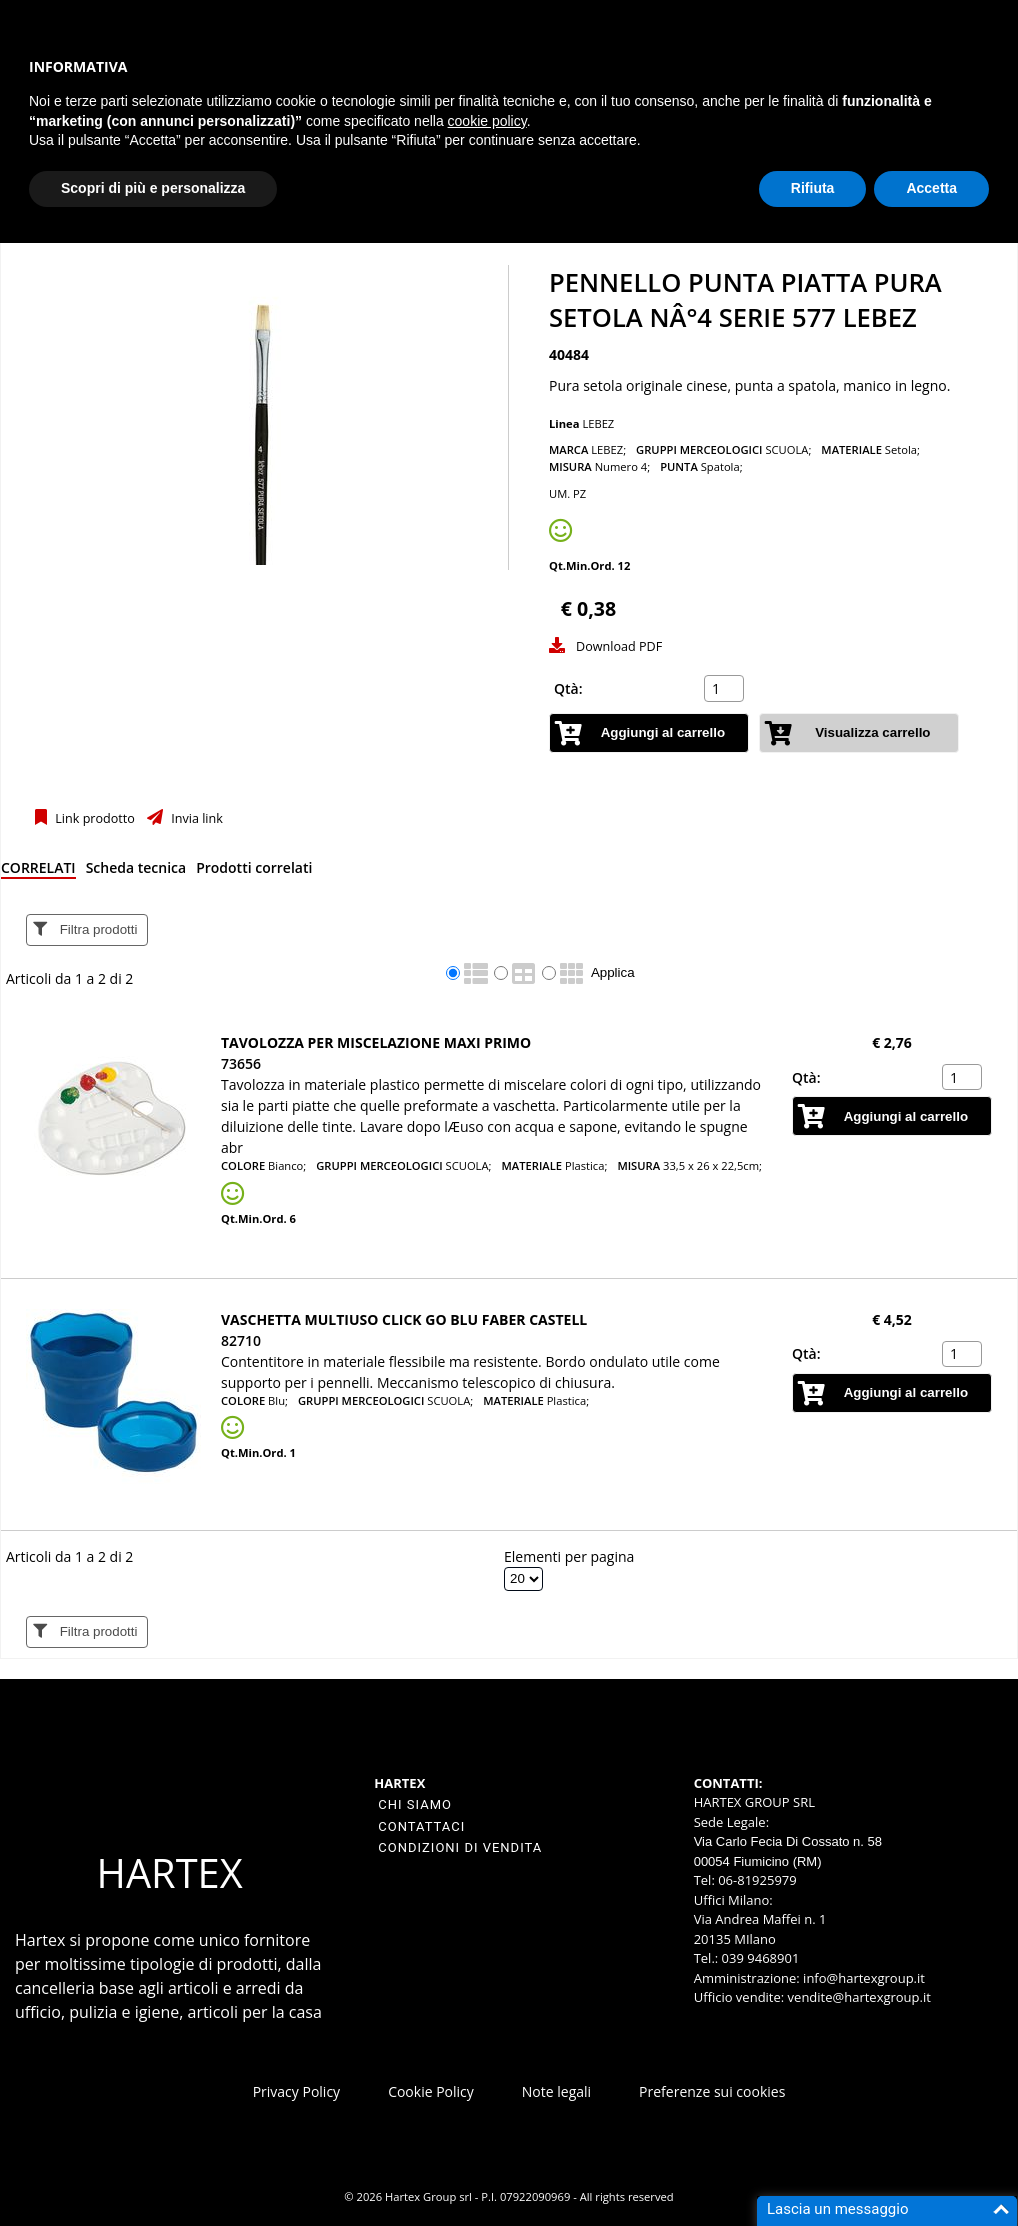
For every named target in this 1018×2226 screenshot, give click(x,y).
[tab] (38, 871)
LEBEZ (598, 423)
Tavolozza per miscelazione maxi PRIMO (376, 1042)
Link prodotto (93, 818)
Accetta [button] (931, 188)
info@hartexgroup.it (862, 1978)
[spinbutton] (726, 689)
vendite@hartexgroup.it (859, 1997)
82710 (241, 1340)
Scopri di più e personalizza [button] (153, 188)
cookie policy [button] (487, 121)
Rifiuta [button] (813, 188)
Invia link (195, 818)
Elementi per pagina (569, 1556)
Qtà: (568, 688)
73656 (241, 1063)
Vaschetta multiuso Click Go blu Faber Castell (404, 1319)
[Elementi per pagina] (523, 1579)
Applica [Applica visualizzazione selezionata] (613, 972)
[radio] (453, 973)
